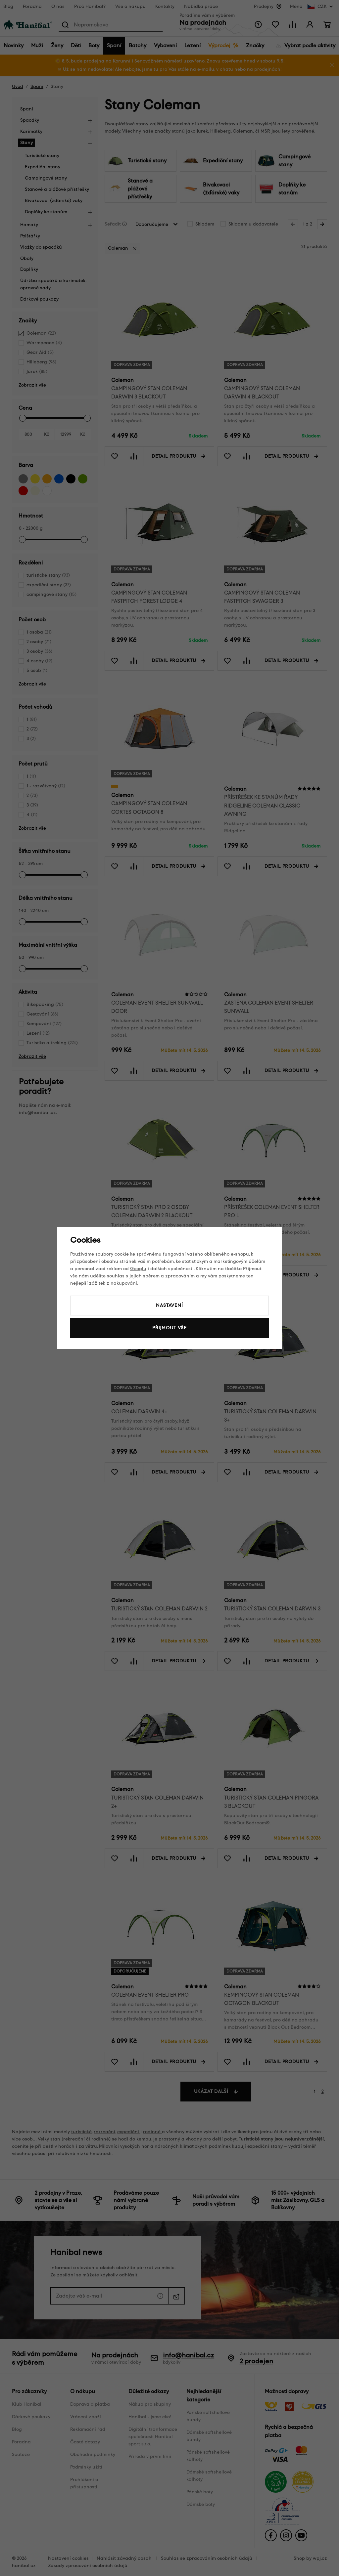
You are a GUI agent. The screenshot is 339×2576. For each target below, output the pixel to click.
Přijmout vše (169, 1328)
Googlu (138, 1268)
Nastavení (169, 1305)
